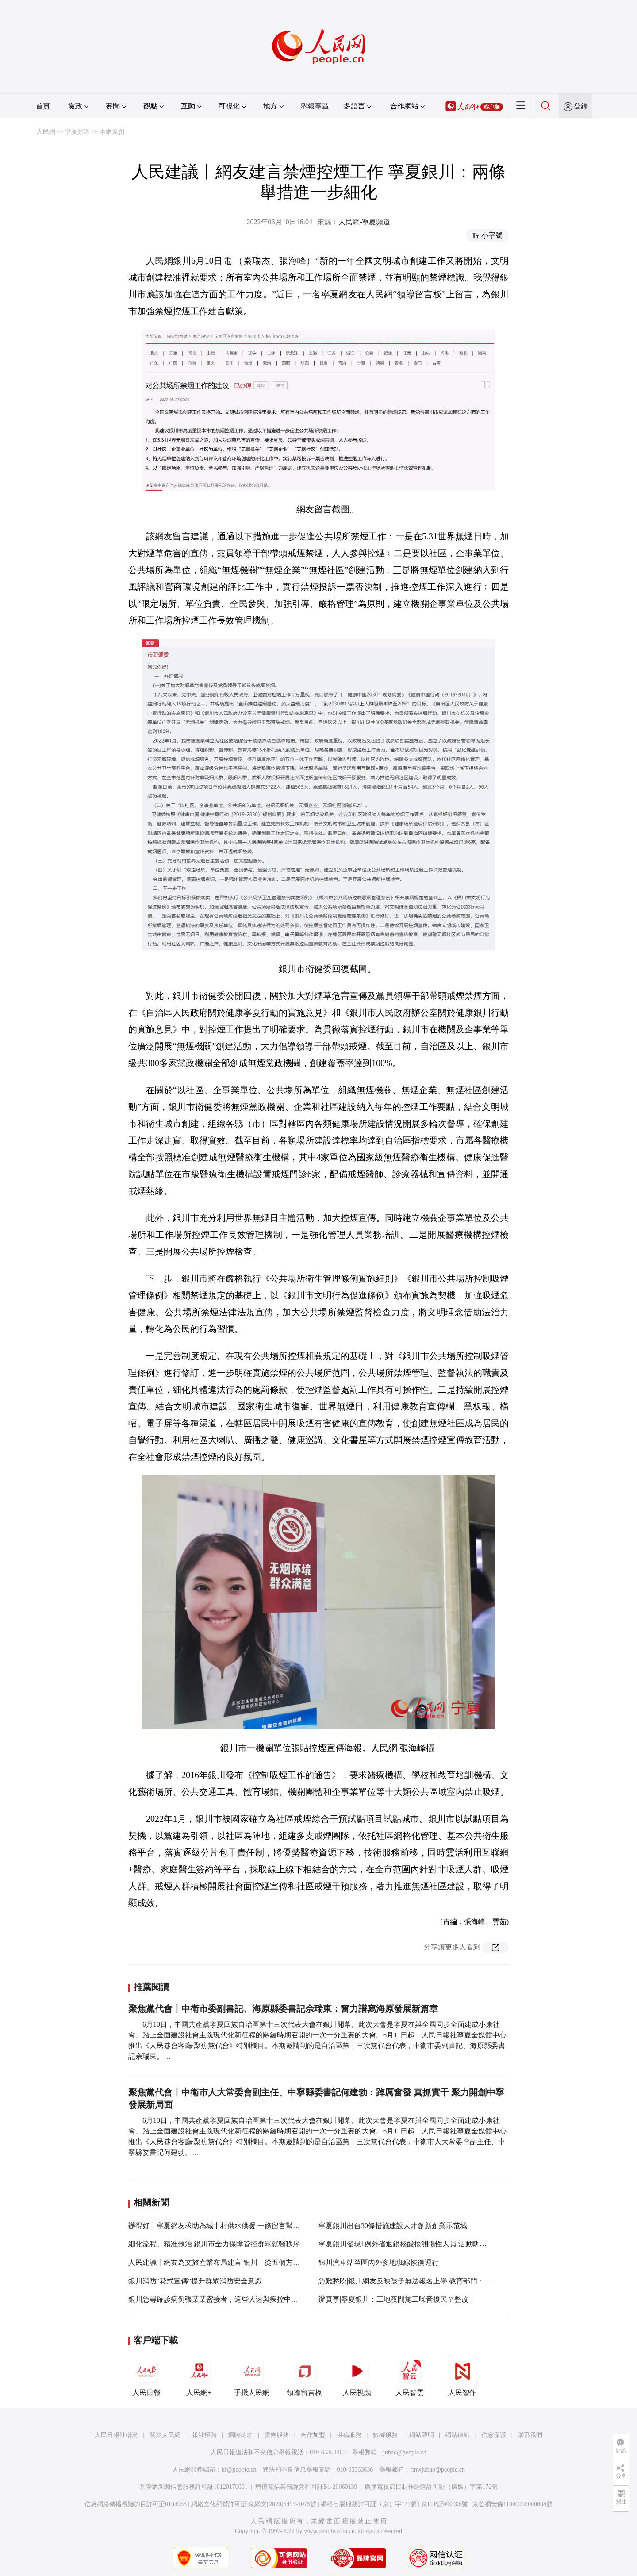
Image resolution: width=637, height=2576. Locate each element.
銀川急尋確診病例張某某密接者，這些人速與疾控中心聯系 (220, 2299)
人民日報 (146, 2376)
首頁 (43, 106)
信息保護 (493, 2435)
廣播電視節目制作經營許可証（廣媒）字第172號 (431, 2487)
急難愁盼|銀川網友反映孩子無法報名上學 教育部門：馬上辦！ (415, 2281)
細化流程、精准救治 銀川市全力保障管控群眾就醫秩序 (214, 2244)
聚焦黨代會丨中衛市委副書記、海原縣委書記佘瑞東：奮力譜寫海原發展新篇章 (283, 2009)
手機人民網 (251, 2376)
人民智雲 (409, 2376)
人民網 (46, 131)
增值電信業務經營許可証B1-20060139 (306, 2487)
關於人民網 (165, 2435)
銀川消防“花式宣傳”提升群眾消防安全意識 (195, 2281)
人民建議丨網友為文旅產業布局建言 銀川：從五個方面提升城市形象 (235, 2262)
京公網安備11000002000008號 (512, 2504)
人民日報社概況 (116, 2435)
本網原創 (112, 131)
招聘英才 (240, 2435)
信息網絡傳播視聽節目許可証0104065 (135, 2504)
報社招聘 (204, 2435)
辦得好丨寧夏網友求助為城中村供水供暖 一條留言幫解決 (217, 2225)
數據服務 (385, 2435)
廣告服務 (276, 2435)
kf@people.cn (239, 2469)
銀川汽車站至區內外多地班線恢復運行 (378, 2262)
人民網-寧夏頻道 (364, 222)
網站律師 (457, 2435)
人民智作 (462, 2376)
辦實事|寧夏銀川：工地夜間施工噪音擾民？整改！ (397, 2299)
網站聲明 (421, 2435)
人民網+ (199, 2376)
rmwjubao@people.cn (437, 2469)
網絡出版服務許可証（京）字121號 (369, 2504)
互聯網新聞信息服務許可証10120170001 (193, 2487)
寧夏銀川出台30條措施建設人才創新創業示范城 (392, 2225)
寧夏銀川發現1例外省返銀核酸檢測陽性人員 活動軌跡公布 (409, 2244)
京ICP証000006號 (444, 2504)
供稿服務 (349, 2435)
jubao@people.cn (404, 2452)
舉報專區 (314, 106)
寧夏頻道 (77, 131)
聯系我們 (530, 2435)
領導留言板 (304, 2376)
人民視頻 (357, 2376)
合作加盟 (312, 2435)
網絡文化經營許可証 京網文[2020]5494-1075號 (254, 2504)
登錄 (581, 106)
